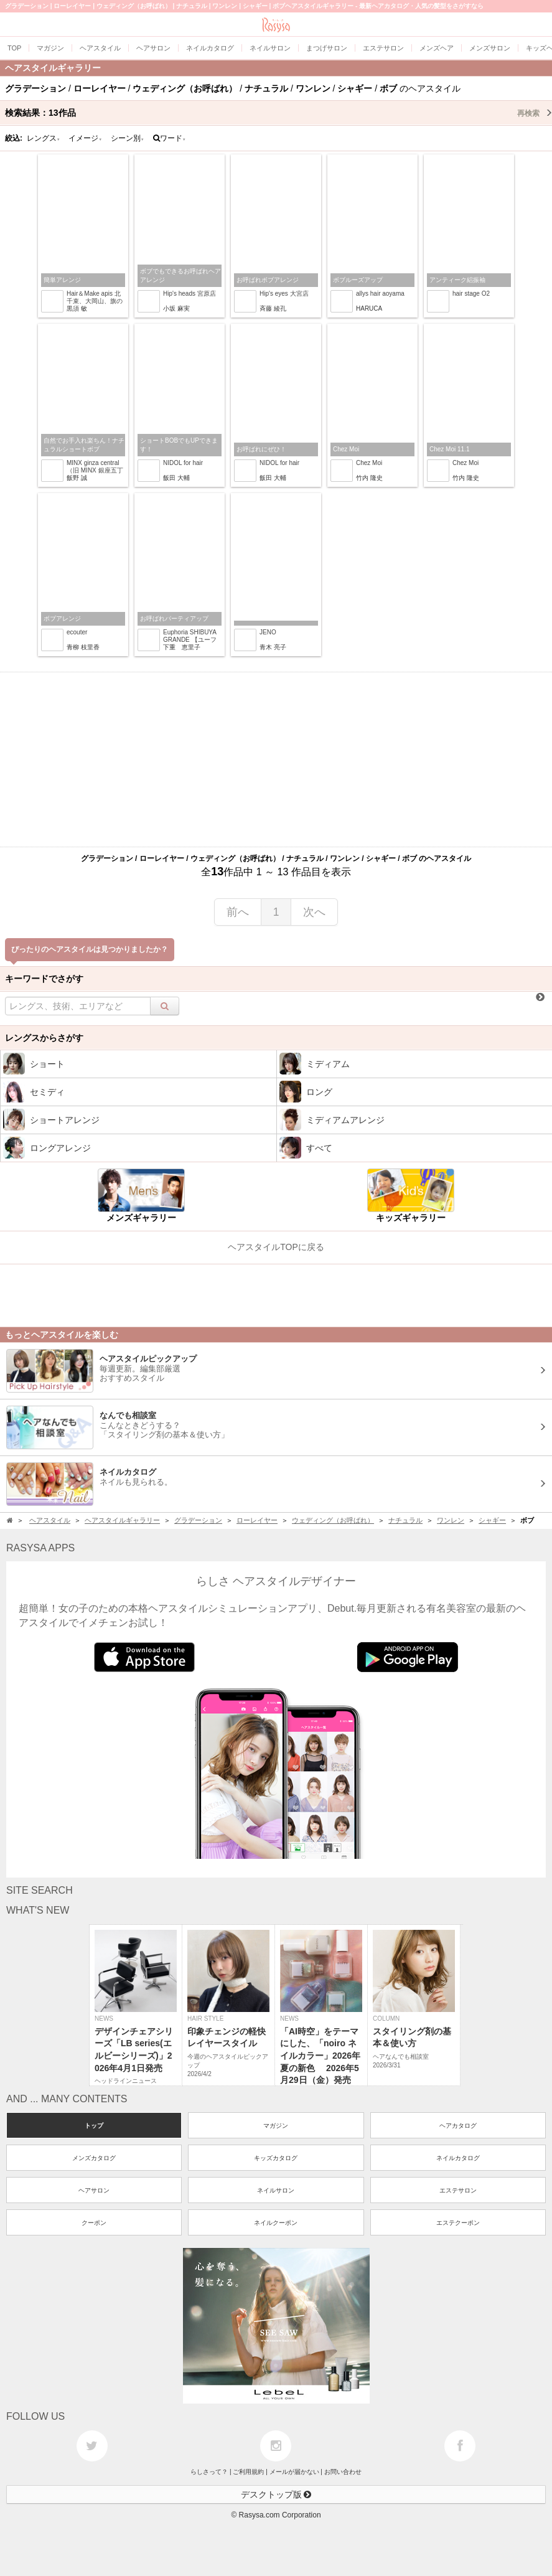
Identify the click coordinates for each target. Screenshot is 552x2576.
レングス (43, 138)
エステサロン (458, 2190)
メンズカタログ (94, 2158)
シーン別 (127, 138)
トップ (94, 2125)
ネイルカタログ (458, 2158)
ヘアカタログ (458, 2125)
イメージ (85, 138)
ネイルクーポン (275, 2222)
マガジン (275, 2125)
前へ (238, 912)
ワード (169, 138)
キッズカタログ (275, 2158)
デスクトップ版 (276, 2494)
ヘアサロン (94, 2190)
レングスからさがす (44, 1038)
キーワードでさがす (44, 979)
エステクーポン (458, 2222)
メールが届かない (294, 2471)
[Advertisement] (276, 759)
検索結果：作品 (278, 113)
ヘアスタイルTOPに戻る (276, 1247)
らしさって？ (209, 2471)
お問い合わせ (343, 2471)
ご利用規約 (248, 2471)
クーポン (94, 2222)
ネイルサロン (275, 2190)
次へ (314, 912)
